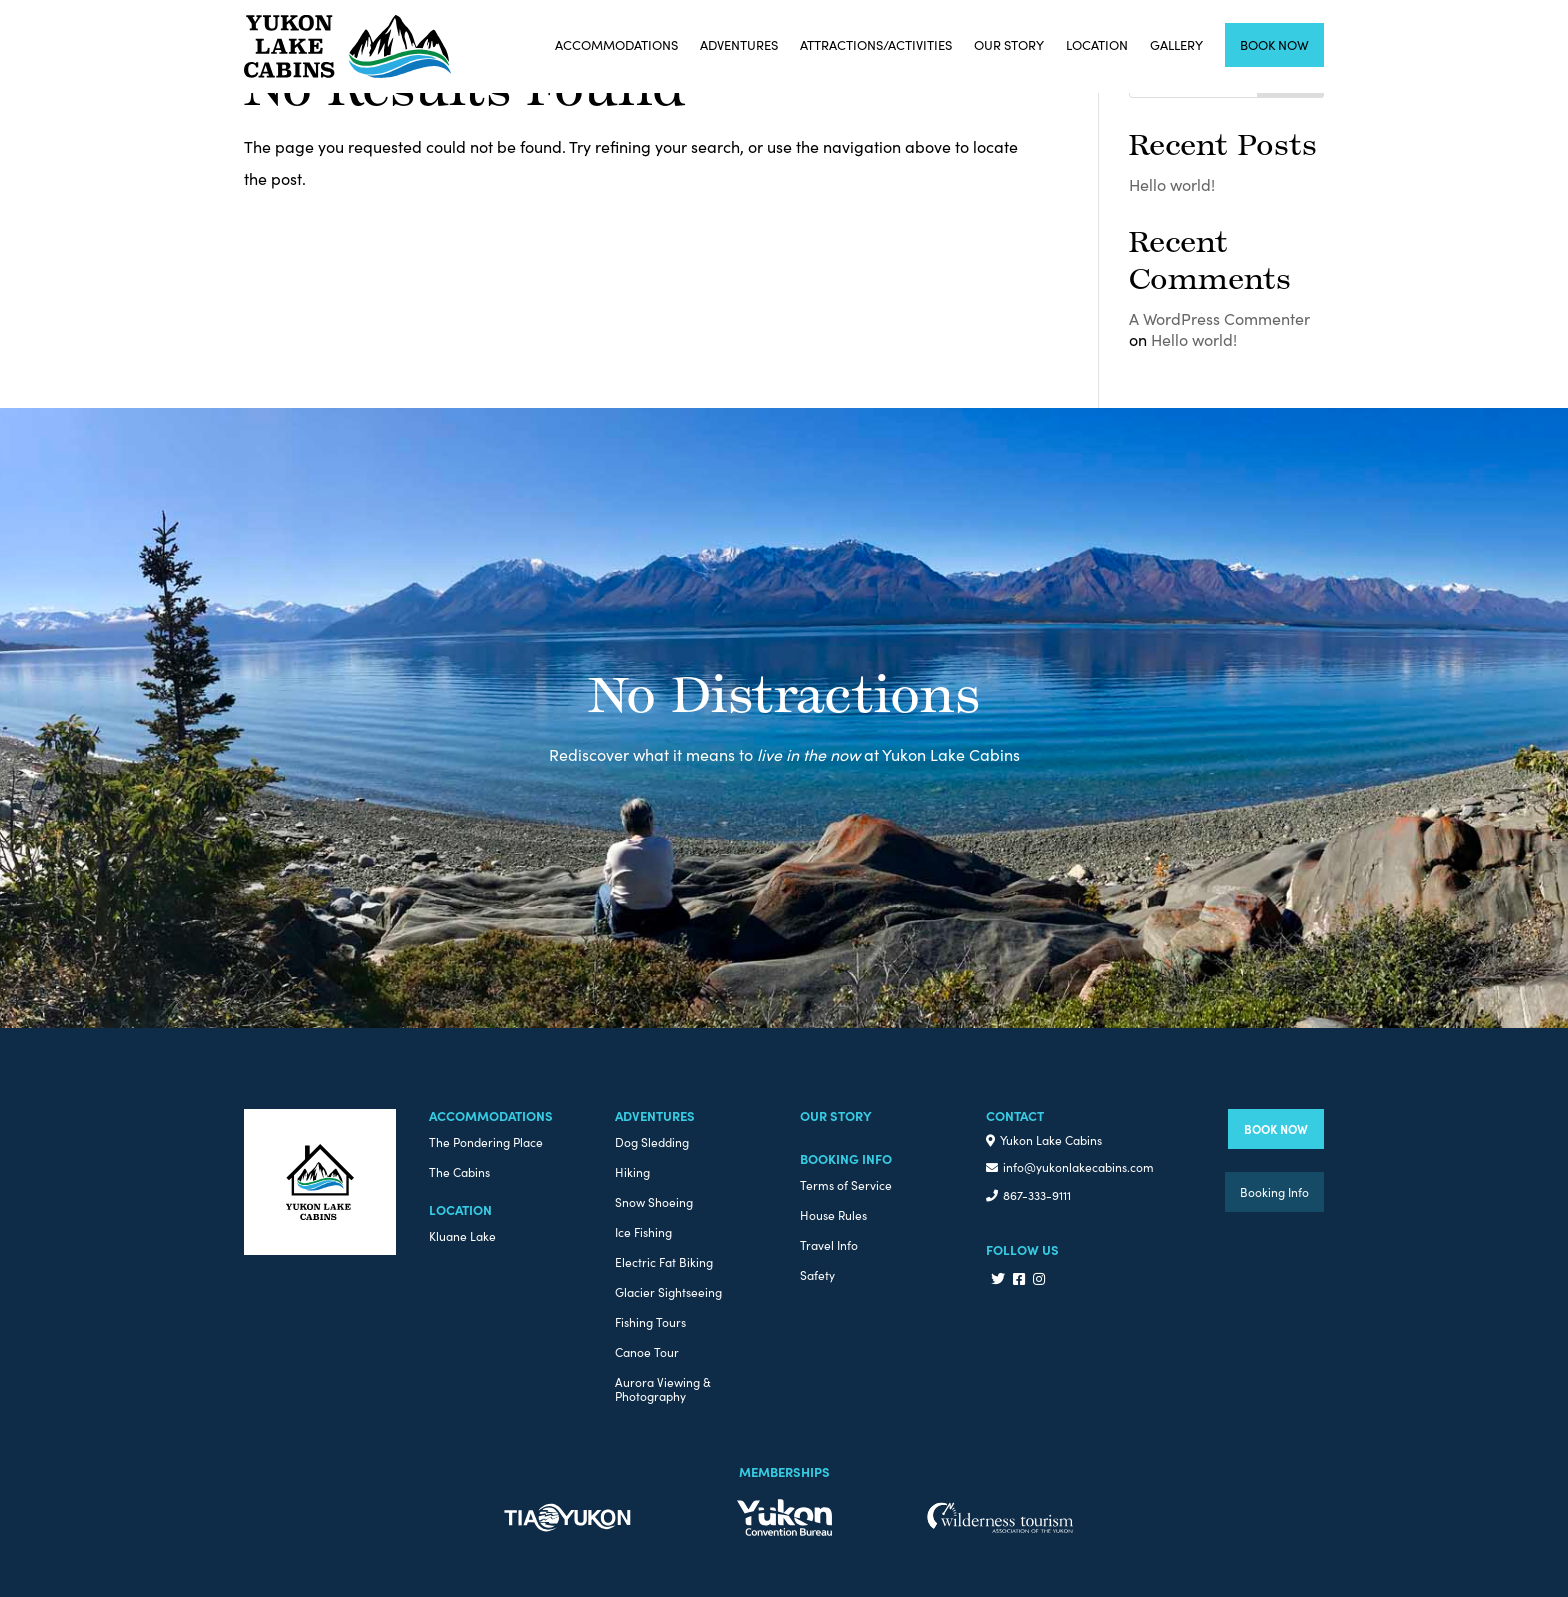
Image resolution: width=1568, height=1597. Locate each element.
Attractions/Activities (876, 44)
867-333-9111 (1037, 1194)
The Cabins (459, 1172)
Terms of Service (846, 1185)
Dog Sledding (652, 1142)
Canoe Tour (647, 1352)
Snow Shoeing (654, 1202)
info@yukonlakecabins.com (1078, 1166)
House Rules (833, 1215)
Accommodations (616, 44)
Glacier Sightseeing (668, 1292)
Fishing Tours (650, 1322)
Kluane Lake (462, 1236)
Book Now (1274, 44)
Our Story (1009, 44)
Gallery (1176, 44)
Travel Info (829, 1245)
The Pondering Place (486, 1142)
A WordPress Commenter (1219, 318)
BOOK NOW (1276, 1128)
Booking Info (1274, 1191)
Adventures (739, 44)
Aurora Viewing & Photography (663, 1389)
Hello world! (1172, 184)
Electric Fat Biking (664, 1262)
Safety (817, 1275)
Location (1097, 44)
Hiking (632, 1172)
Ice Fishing (643, 1232)
